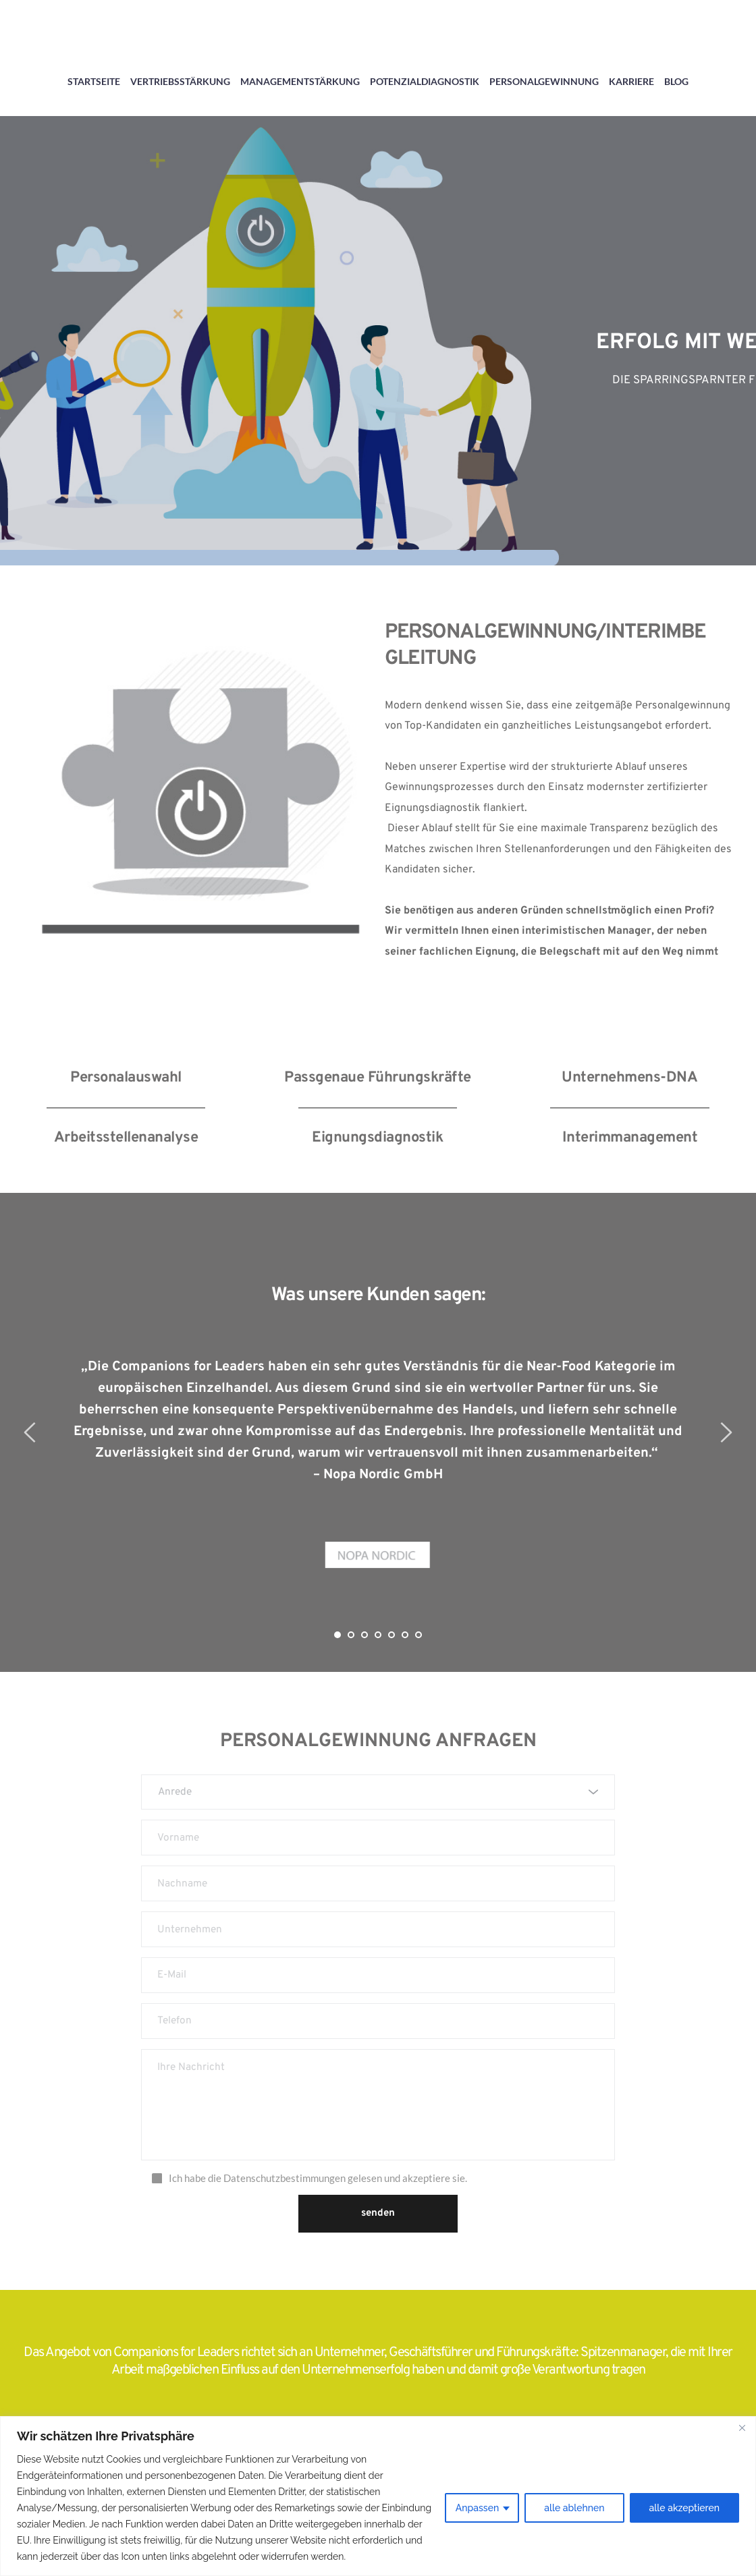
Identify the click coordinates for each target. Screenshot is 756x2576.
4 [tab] (378, 1634)
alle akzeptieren (684, 2507)
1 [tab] (337, 1634)
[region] (378, 2496)
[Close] (742, 2427)
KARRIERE (631, 81)
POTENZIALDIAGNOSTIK (424, 81)
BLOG (676, 81)
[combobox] (378, 1793)
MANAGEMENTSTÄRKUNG (300, 81)
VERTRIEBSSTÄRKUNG (180, 81)
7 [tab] (418, 1634)
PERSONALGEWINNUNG (544, 81)
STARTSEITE (94, 81)
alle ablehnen (574, 2507)
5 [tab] (391, 1634)
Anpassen (477, 2507)
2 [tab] (351, 1634)
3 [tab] (364, 1634)
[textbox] (373, 1793)
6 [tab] (405, 1634)
